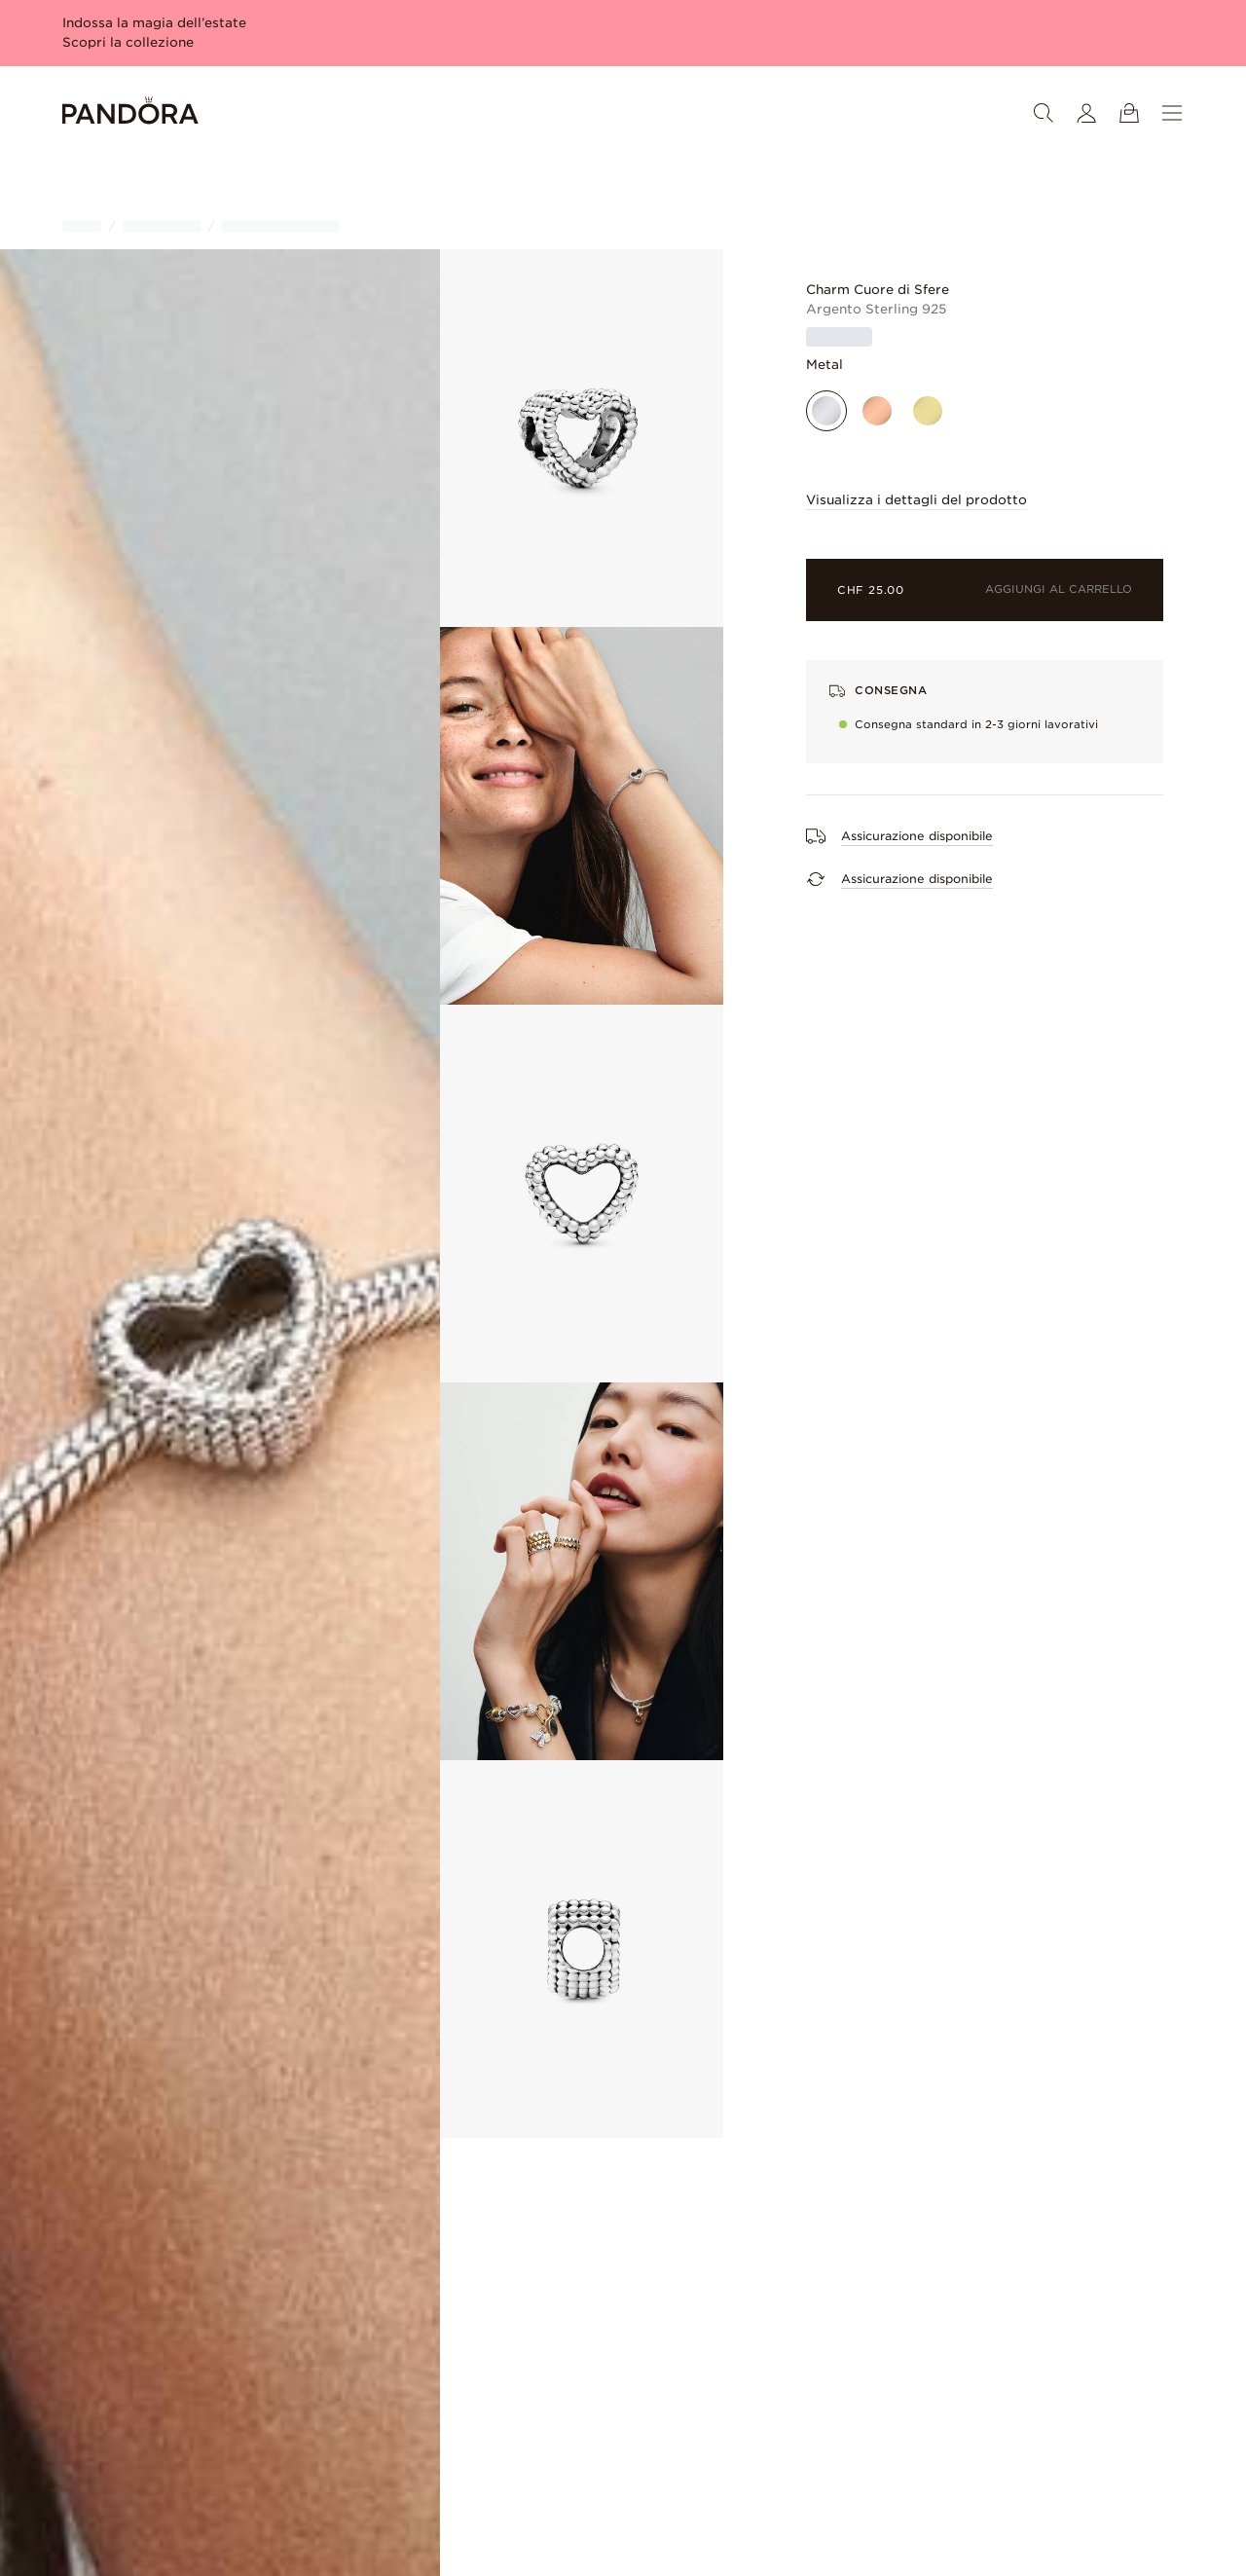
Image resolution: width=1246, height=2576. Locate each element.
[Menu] (1172, 113)
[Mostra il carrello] (1129, 113)
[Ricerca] (1043, 113)
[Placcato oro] (927, 410)
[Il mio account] (1086, 113)
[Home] (130, 113)
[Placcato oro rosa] (877, 410)
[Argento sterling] (826, 410)
